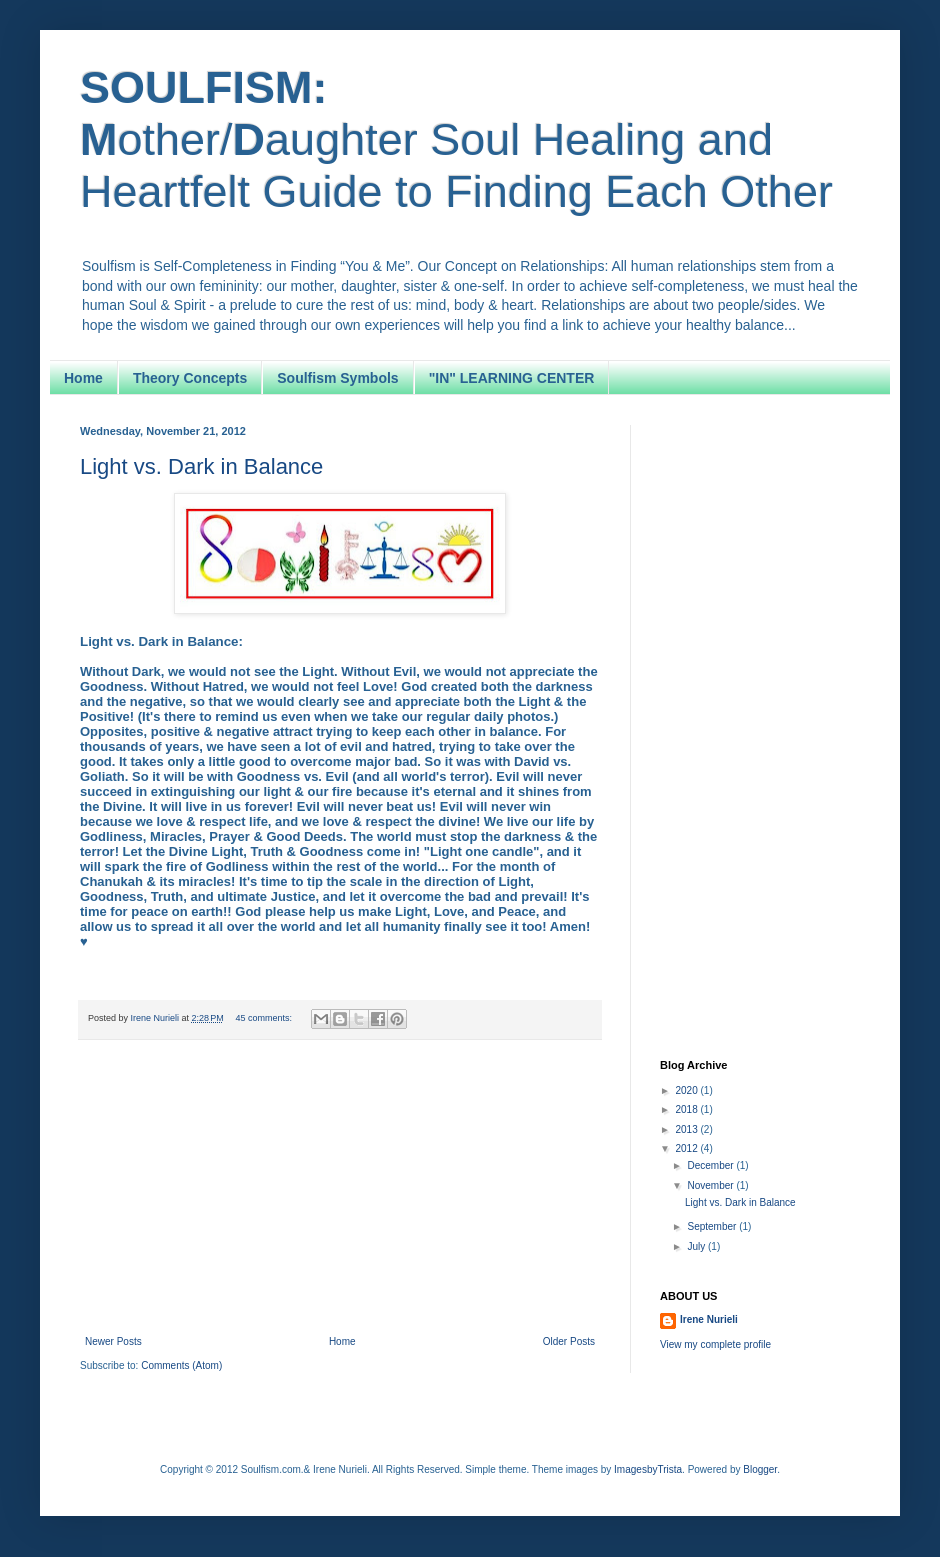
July (697, 1246)
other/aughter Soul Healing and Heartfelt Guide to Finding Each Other (456, 139)
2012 (687, 1148)
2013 (687, 1129)
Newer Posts (113, 1341)
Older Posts (569, 1341)
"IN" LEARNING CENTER (512, 378)
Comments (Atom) (181, 1365)
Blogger (760, 1469)
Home (83, 378)
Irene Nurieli (709, 1319)
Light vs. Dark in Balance (201, 466)
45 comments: (264, 1018)
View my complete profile (715, 1344)
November (711, 1185)
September (713, 1226)
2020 (687, 1090)
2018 (687, 1109)
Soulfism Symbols (337, 378)
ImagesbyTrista (648, 1469)
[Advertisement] (340, 1190)
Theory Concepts (190, 378)
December (711, 1165)
